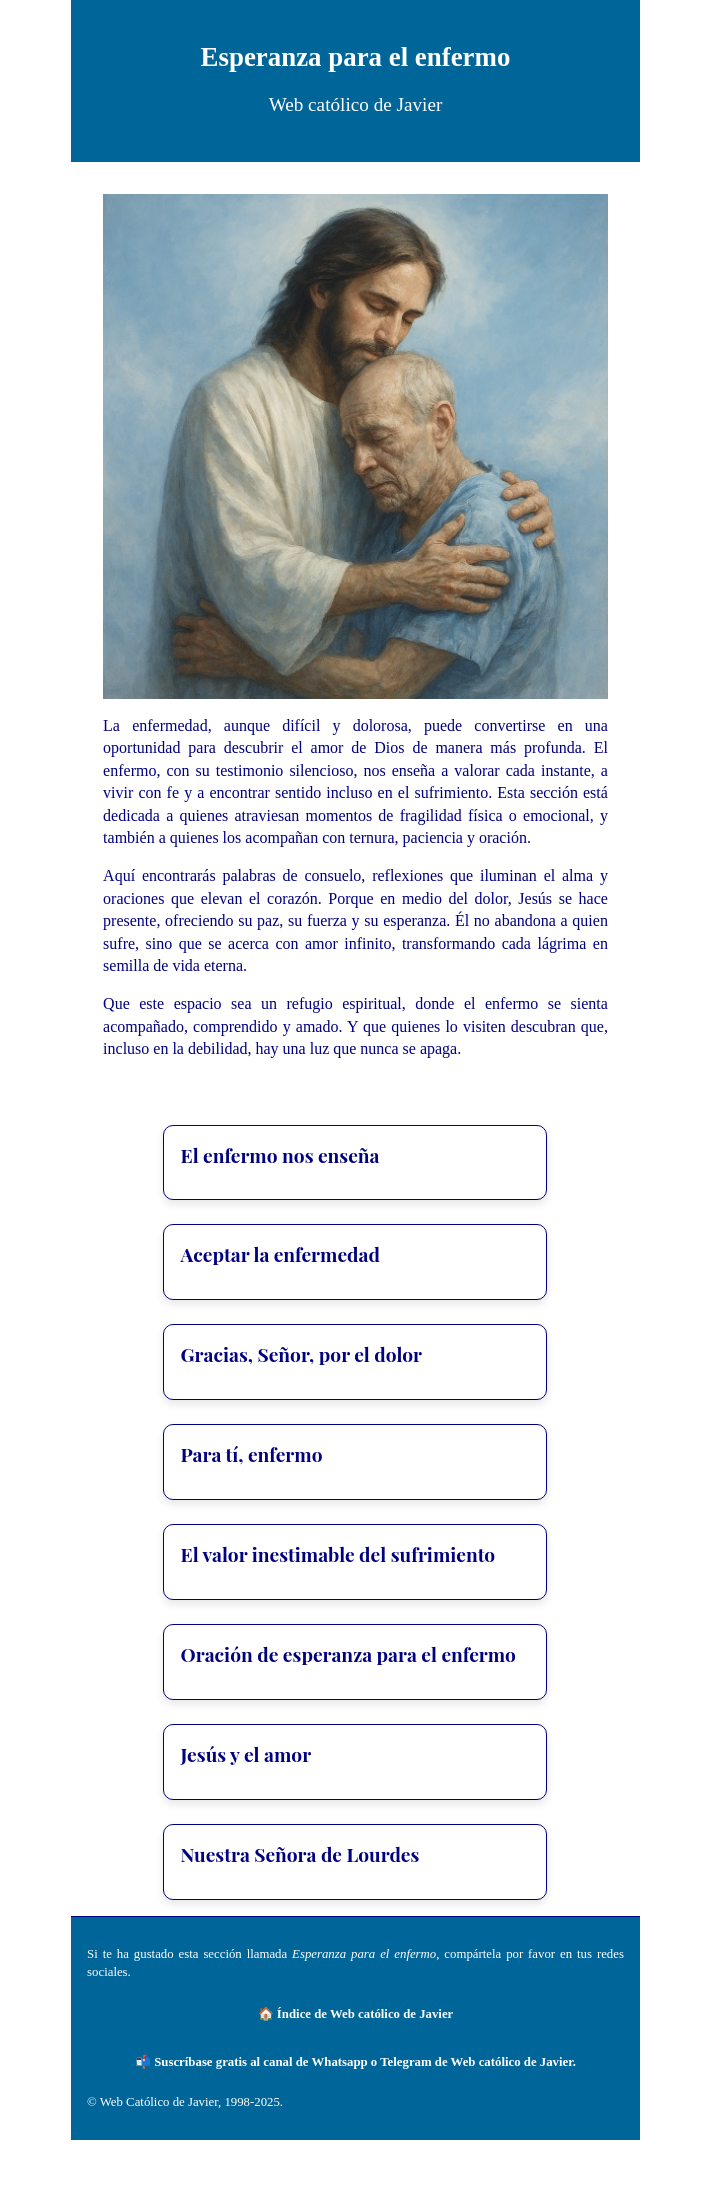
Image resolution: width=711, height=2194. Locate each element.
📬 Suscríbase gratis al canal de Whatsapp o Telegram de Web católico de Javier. (355, 2062)
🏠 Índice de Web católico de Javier (356, 2014)
